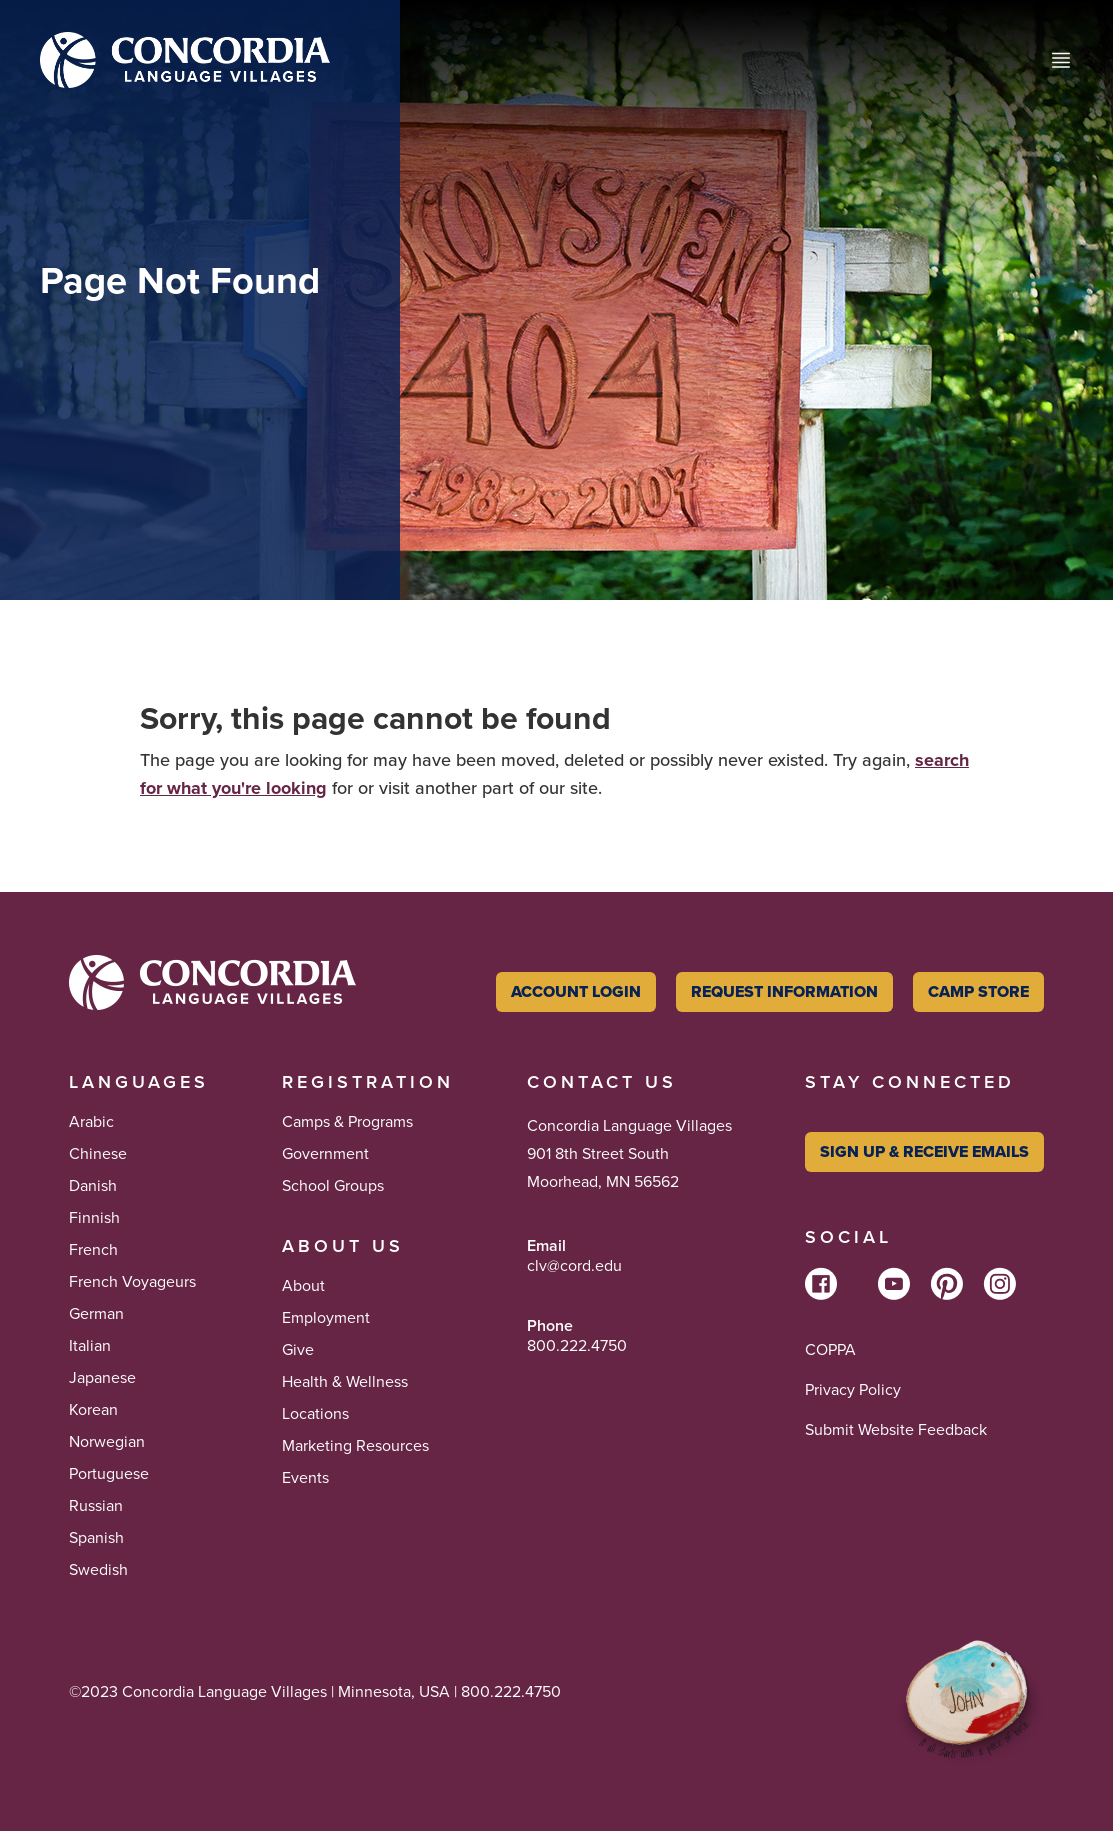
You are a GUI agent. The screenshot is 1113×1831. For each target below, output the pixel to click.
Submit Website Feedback (896, 1430)
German (96, 1314)
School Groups (333, 1186)
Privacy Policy (853, 1390)
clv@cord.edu (574, 1266)
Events (305, 1478)
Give (298, 1350)
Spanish (96, 1538)
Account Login (576, 991)
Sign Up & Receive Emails (924, 1151)
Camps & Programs (347, 1122)
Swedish (98, 1570)
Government (325, 1154)
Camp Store (978, 991)
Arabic (91, 1122)
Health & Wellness (345, 1382)
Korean (93, 1410)
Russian (96, 1506)
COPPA (830, 1350)
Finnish (94, 1218)
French (93, 1250)
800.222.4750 (577, 1346)
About (303, 1286)
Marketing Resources (355, 1446)
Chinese (98, 1154)
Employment (326, 1318)
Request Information (784, 991)
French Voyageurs (132, 1282)
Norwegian (107, 1442)
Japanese (102, 1378)
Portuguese (109, 1474)
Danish (93, 1186)
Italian (90, 1346)
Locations (315, 1414)
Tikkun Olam (115, 1719)
